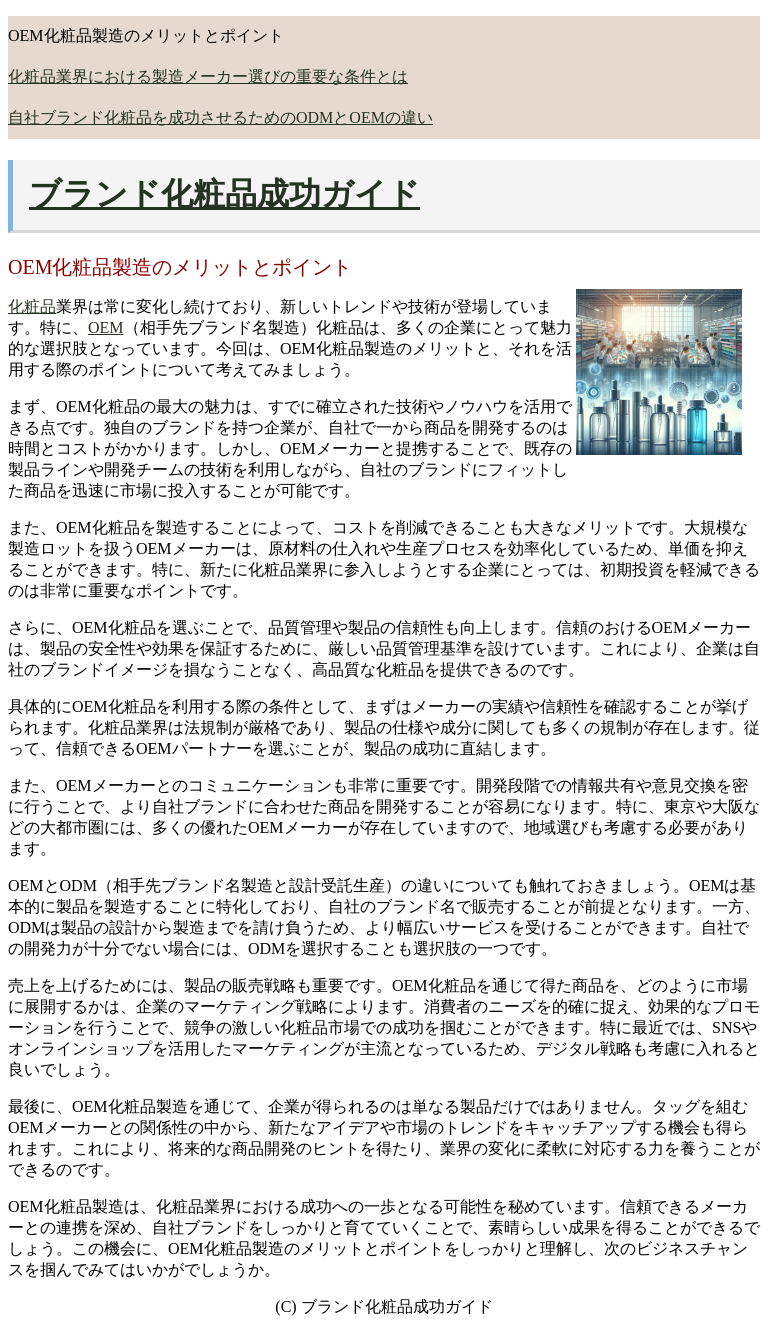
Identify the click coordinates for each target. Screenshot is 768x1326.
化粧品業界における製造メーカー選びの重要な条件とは (208, 76)
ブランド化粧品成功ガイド (224, 194)
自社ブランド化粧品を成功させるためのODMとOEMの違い (220, 117)
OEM (106, 327)
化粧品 (32, 306)
